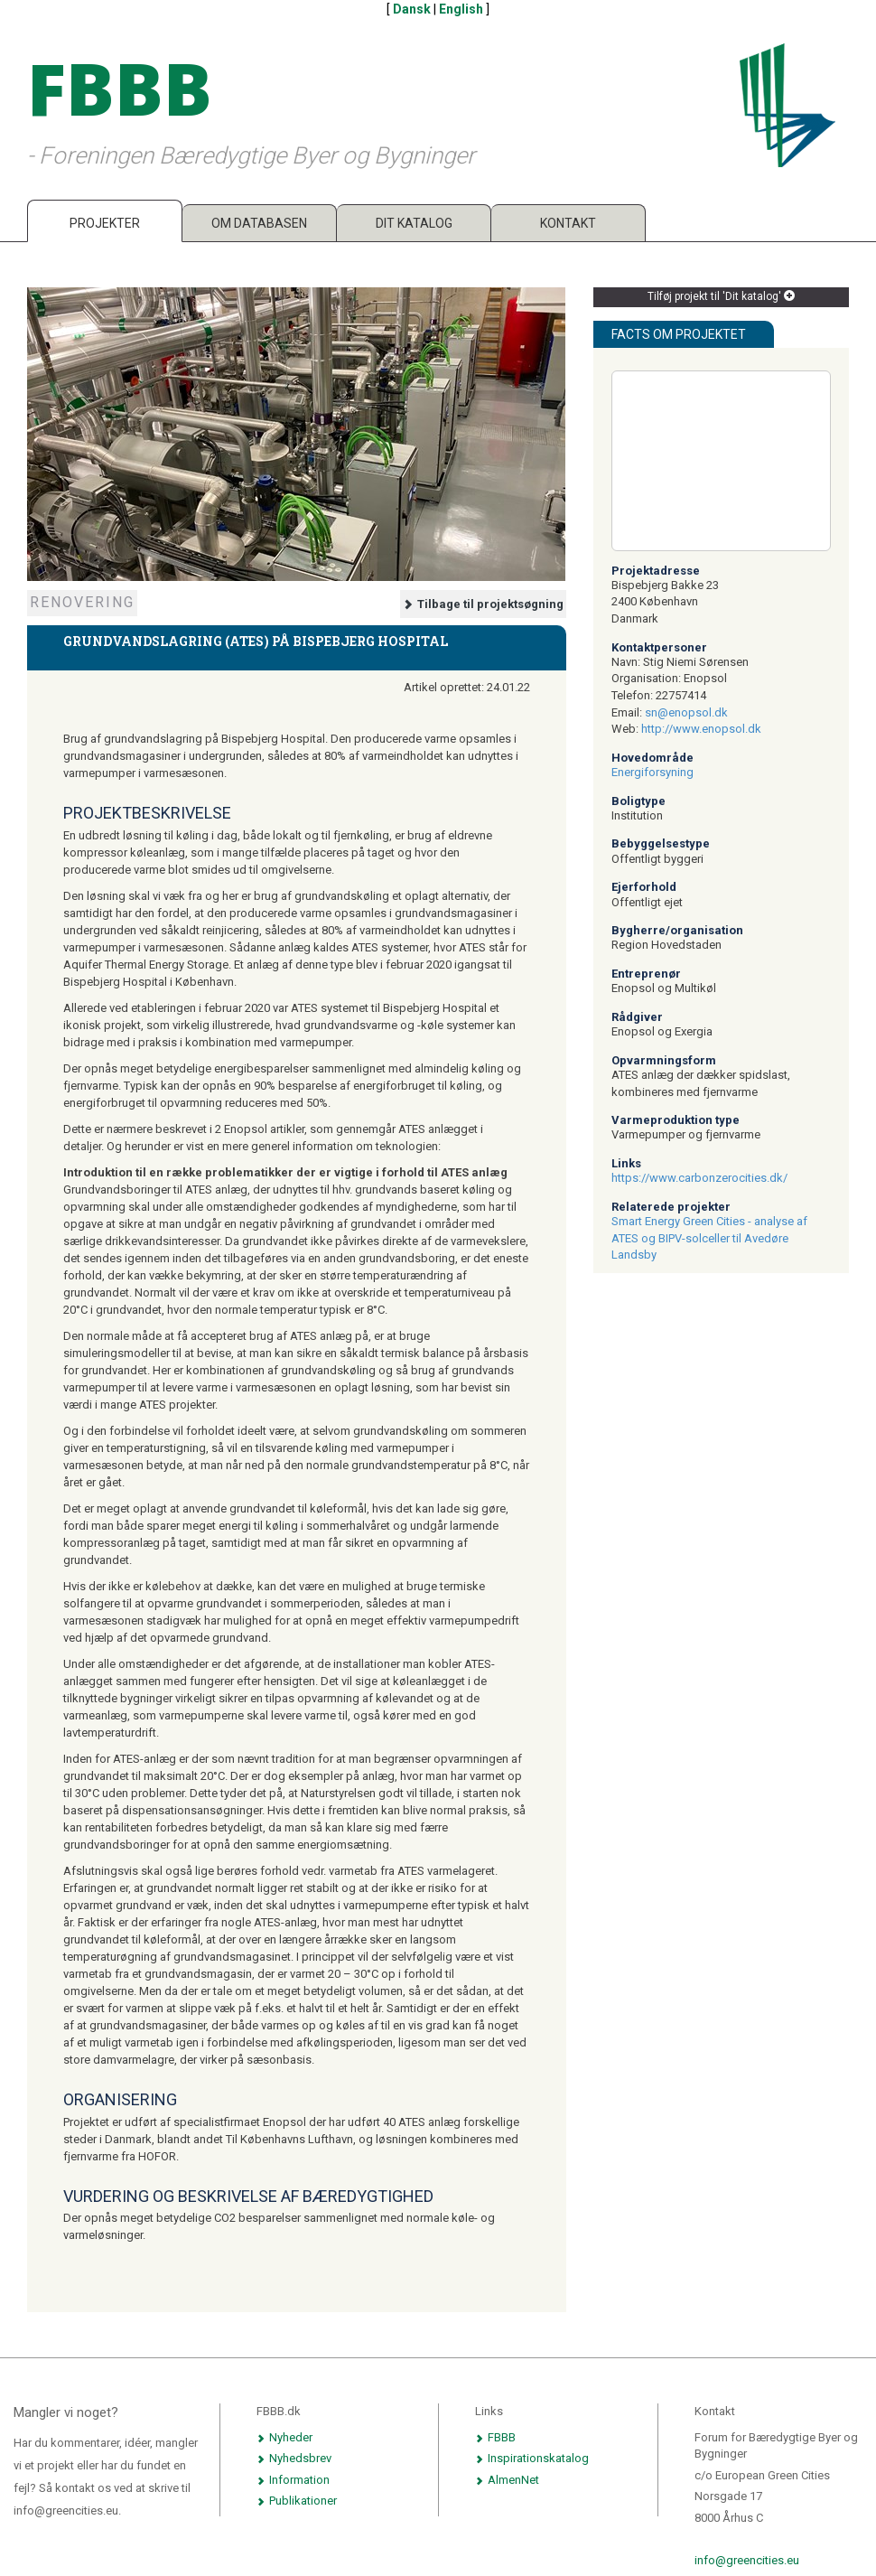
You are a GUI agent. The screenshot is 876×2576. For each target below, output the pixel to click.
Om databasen (259, 223)
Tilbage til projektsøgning (483, 604)
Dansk (412, 9)
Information (293, 2480)
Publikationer (296, 2500)
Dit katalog (414, 223)
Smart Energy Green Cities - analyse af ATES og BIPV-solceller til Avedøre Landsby (709, 1237)
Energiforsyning (652, 772)
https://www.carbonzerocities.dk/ (699, 1178)
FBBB (495, 2437)
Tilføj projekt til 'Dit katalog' (721, 296)
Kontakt (568, 223)
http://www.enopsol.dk (701, 728)
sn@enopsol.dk (686, 712)
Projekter (105, 223)
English (461, 9)
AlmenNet (507, 2480)
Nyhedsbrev (293, 2458)
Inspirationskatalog (532, 2458)
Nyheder (284, 2437)
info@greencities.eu (746, 2560)
